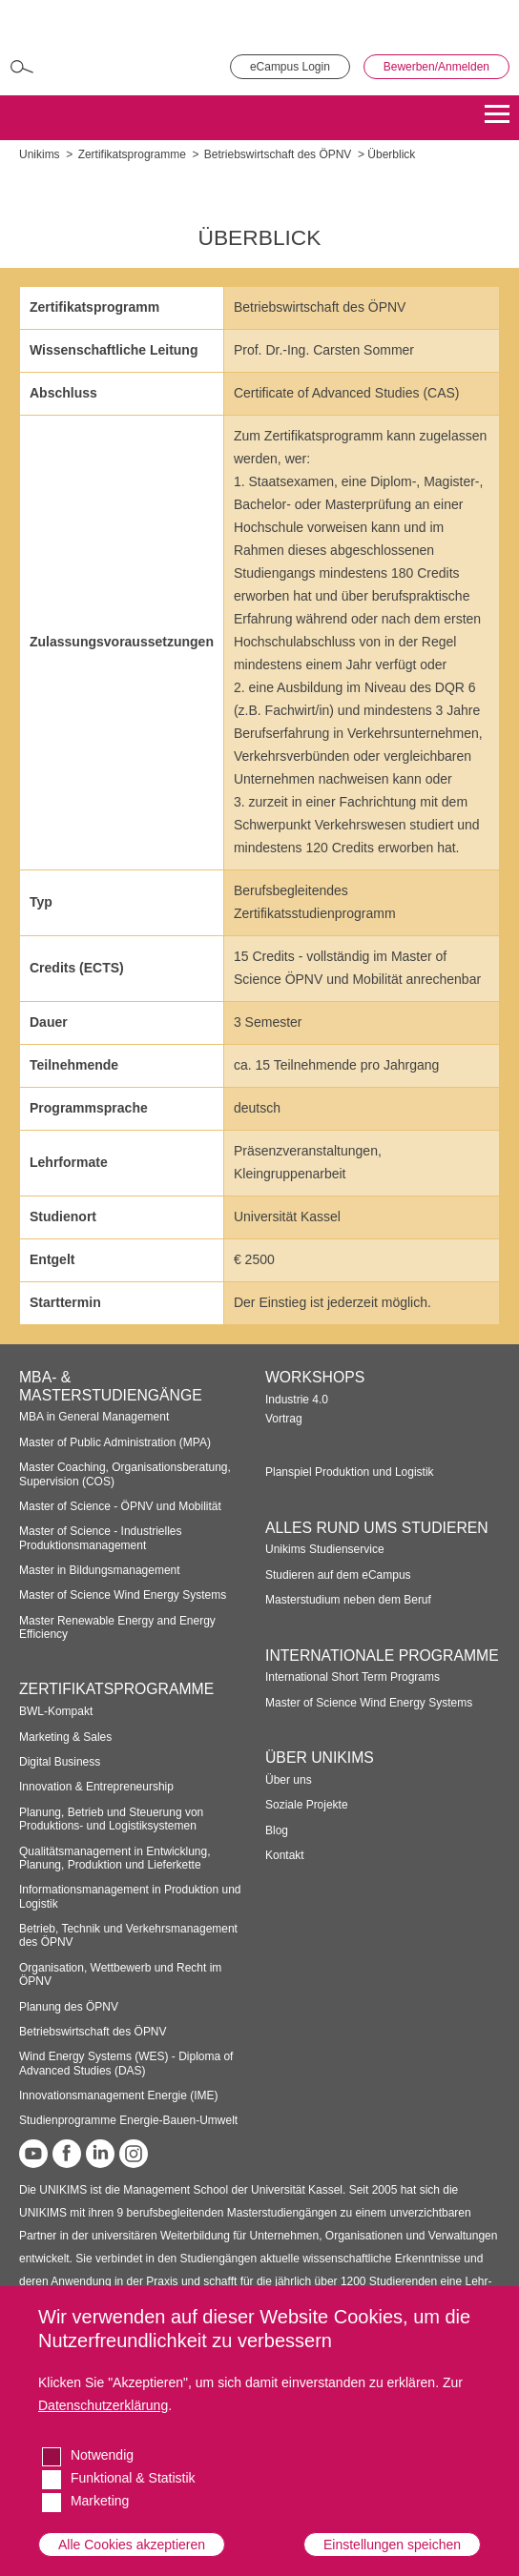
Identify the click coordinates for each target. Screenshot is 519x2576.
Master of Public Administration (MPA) (115, 1442)
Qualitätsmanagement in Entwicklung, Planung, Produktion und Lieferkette (115, 1858)
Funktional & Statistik (133, 2477)
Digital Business (59, 1761)
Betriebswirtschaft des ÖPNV (278, 154)
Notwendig (102, 2455)
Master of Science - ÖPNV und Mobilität (120, 1506)
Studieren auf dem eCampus (338, 1575)
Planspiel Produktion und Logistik (349, 1472)
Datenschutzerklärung (103, 2405)
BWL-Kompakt (56, 1711)
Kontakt (284, 1855)
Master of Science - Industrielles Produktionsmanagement (100, 1537)
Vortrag (283, 1418)
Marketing (100, 2500)
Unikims (39, 154)
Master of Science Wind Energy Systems (122, 1595)
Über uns (288, 1780)
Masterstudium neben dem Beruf (348, 1599)
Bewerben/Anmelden (436, 66)
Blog (276, 1830)
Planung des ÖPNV (68, 2007)
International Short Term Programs (352, 1677)
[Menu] (497, 118)
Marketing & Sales (65, 1737)
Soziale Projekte (306, 1804)
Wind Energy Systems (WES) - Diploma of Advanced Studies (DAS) (126, 2063)
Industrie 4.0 (296, 1399)
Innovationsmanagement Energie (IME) (118, 2095)
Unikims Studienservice (324, 1549)
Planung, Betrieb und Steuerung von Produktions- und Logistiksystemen (111, 1819)
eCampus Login (290, 66)
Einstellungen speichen (392, 2544)
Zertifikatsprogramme (132, 154)
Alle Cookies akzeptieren (131, 2544)
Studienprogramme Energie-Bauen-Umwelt (128, 2120)
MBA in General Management (94, 1416)
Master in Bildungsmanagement (99, 1570)
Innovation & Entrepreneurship (96, 1786)
